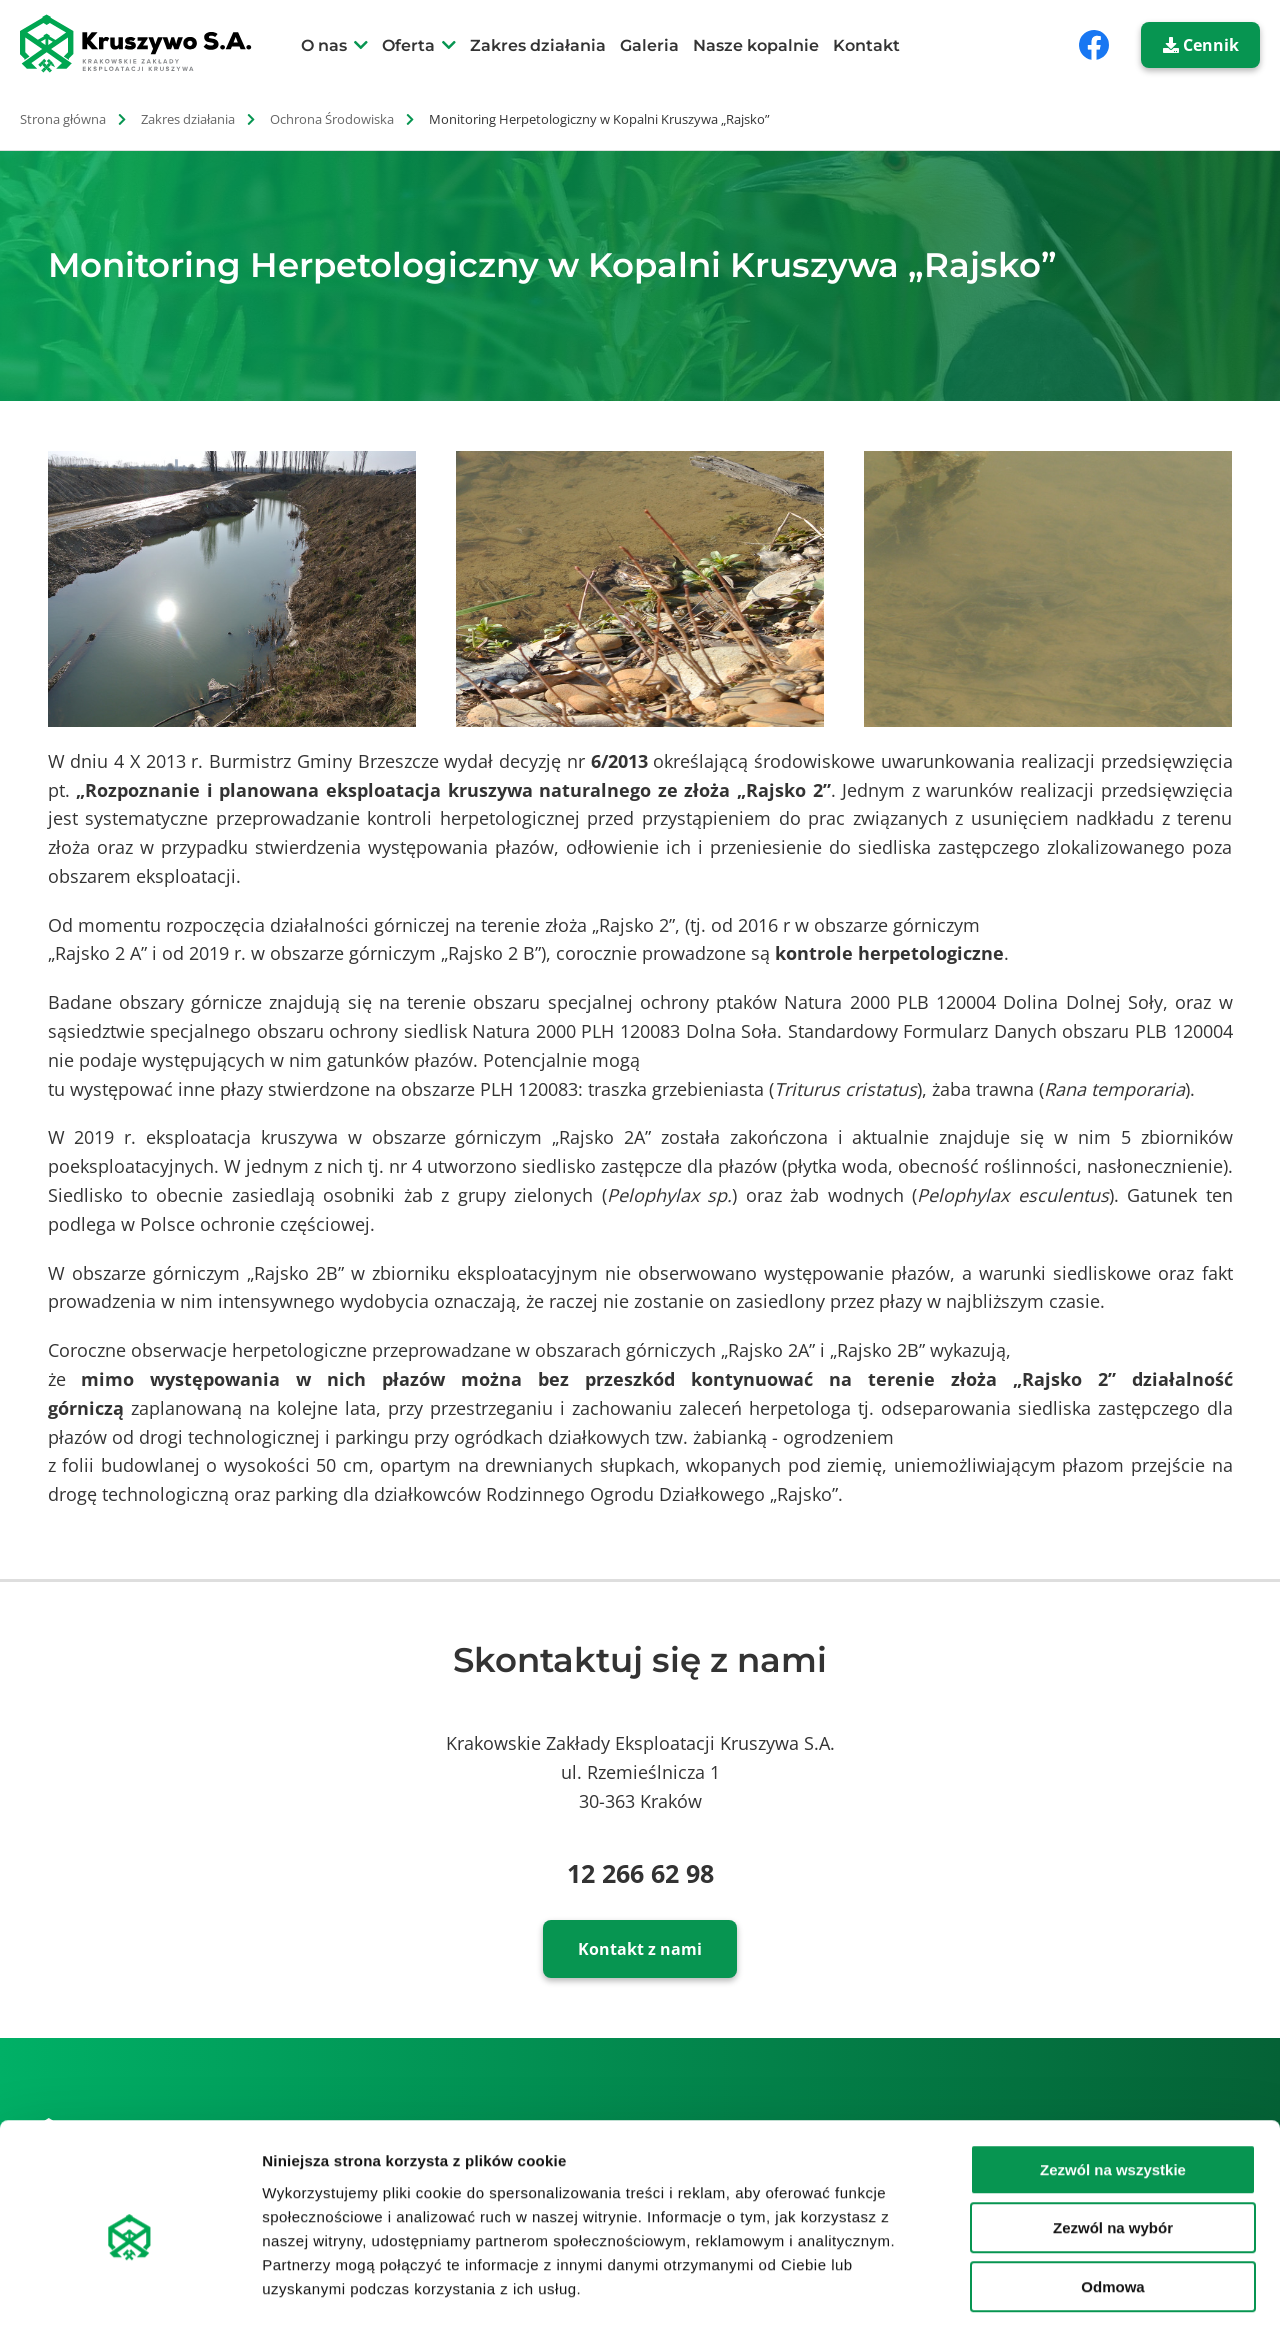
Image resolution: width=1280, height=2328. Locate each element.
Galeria (649, 45)
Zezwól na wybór (1113, 2142)
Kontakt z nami (640, 1949)
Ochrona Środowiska (332, 119)
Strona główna (63, 119)
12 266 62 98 (640, 1873)
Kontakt (866, 45)
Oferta (408, 45)
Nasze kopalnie (756, 45)
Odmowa (1112, 2200)
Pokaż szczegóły (1067, 2288)
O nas (324, 45)
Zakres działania (538, 45)
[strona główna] (147, 43)
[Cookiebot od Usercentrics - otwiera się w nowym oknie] (129, 2289)
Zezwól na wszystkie (1113, 2083)
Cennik (1201, 45)
